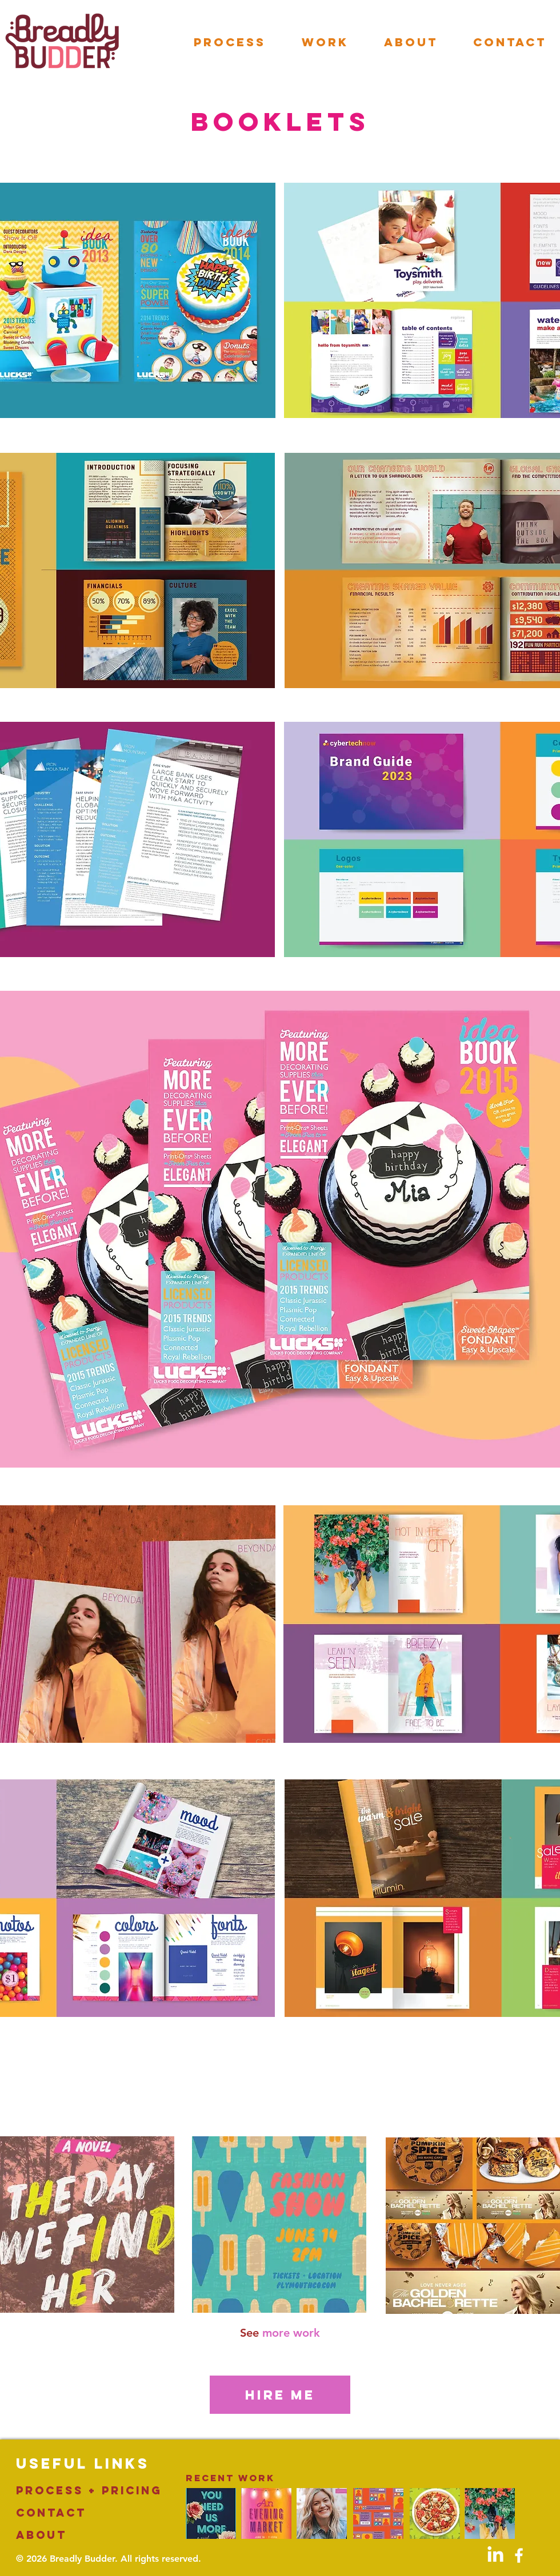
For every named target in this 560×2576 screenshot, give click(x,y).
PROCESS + (59, 2490)
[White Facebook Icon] (519, 2555)
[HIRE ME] (280, 2395)
